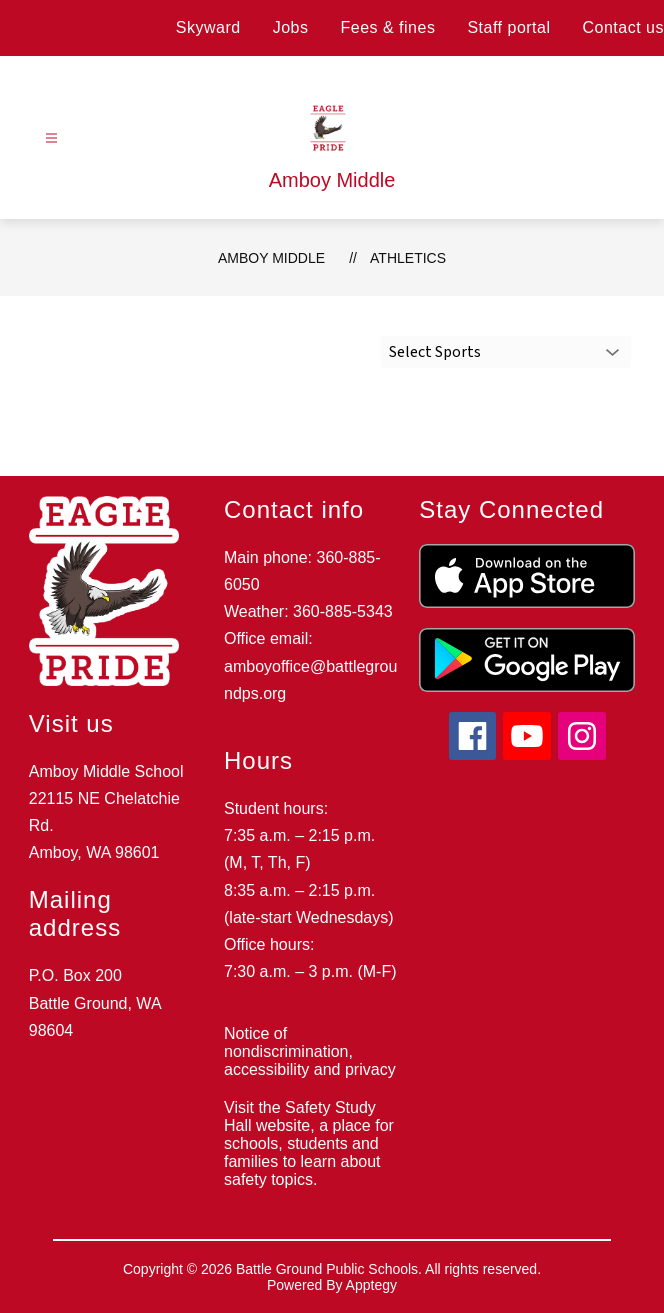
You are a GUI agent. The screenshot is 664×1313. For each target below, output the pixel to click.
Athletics (408, 258)
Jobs (291, 27)
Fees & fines (387, 27)
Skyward (208, 27)
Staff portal (508, 27)
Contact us (623, 27)
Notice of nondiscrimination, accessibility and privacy (310, 1051)
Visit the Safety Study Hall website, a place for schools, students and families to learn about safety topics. (309, 1143)
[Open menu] (51, 138)
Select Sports (435, 352)
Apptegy (371, 1285)
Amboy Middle (271, 258)
